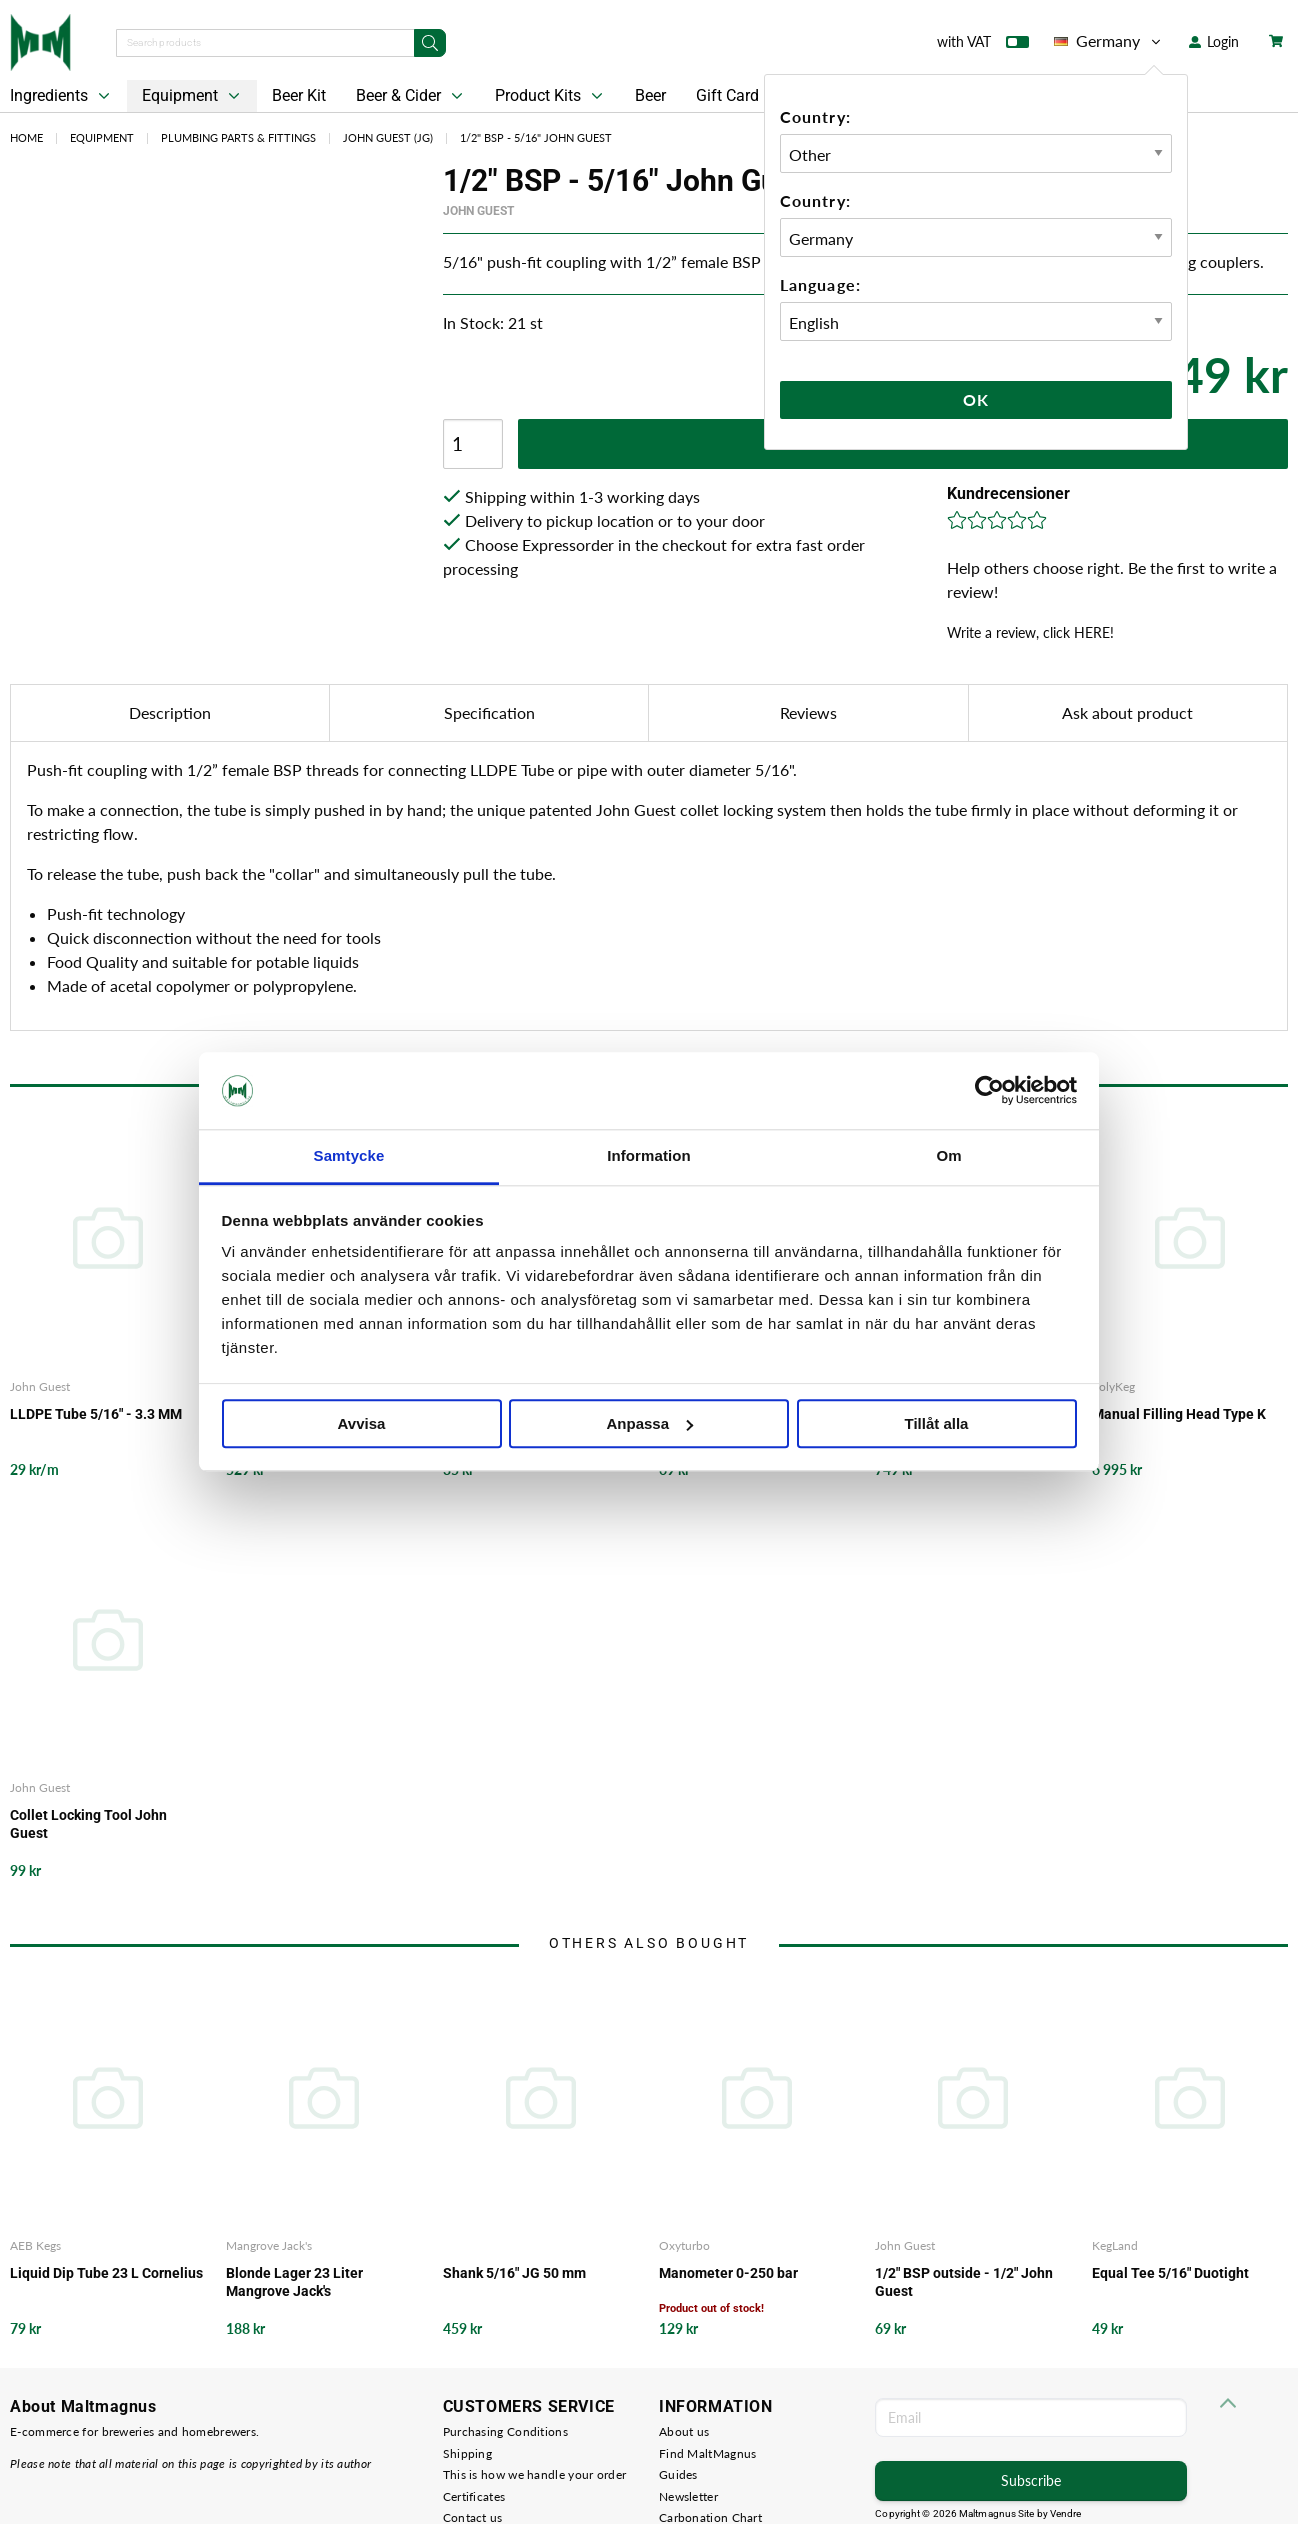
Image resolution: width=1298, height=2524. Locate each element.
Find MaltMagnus (708, 2453)
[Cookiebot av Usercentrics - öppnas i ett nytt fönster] (989, 1091)
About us (684, 2431)
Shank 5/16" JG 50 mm (514, 2273)
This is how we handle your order (535, 2474)
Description (170, 712)
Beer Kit (299, 95)
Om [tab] (948, 1155)
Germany (1109, 41)
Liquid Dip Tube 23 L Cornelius (106, 2273)
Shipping (467, 2453)
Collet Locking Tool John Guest (88, 1824)
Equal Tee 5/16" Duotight (1170, 2273)
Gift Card (727, 95)
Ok (976, 399)
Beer (650, 95)
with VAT (983, 46)
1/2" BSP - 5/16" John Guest (536, 137)
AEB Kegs (35, 2245)
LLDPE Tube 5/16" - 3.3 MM (96, 1414)
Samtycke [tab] (349, 1155)
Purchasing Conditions (505, 2431)
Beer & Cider (411, 96)
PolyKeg (1113, 1386)
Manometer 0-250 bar (728, 2273)
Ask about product (1127, 712)
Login (1214, 41)
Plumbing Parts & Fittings (238, 137)
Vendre (1066, 2513)
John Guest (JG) (388, 137)
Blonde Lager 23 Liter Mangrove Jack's (294, 2282)
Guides (678, 2474)
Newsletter (688, 2496)
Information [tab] (649, 1155)
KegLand (1115, 2245)
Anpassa (649, 1423)
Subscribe (1031, 2480)
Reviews (808, 712)
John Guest (478, 211)
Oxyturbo (684, 2245)
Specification (489, 712)
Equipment (193, 96)
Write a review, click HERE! (1030, 632)
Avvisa (362, 1423)
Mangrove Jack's (269, 2245)
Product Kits (551, 96)
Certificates (474, 2496)
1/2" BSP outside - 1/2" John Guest (964, 2282)
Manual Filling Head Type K (1179, 1414)
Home (26, 137)
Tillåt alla (937, 1423)
